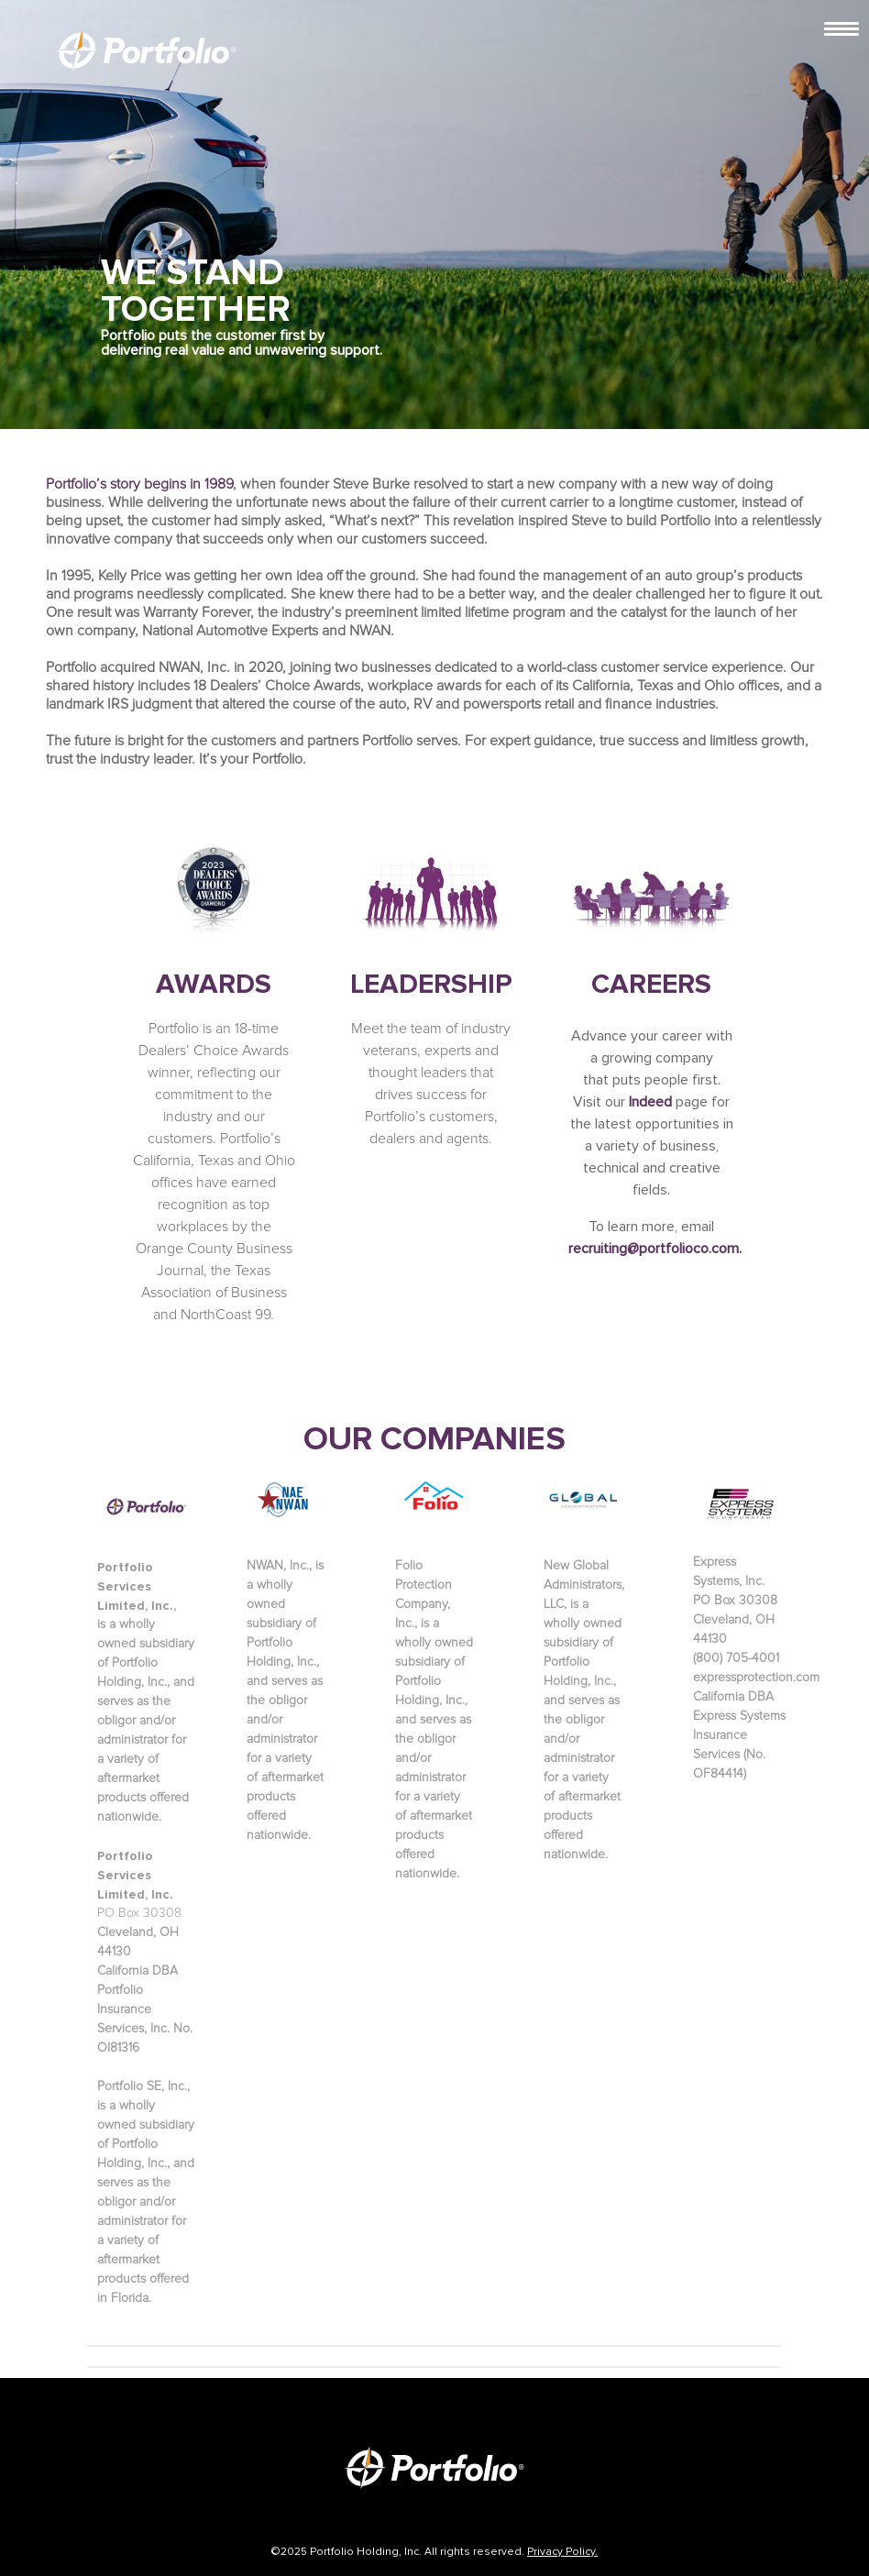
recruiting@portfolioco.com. (655, 1248)
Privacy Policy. (562, 2552)
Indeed (650, 1102)
